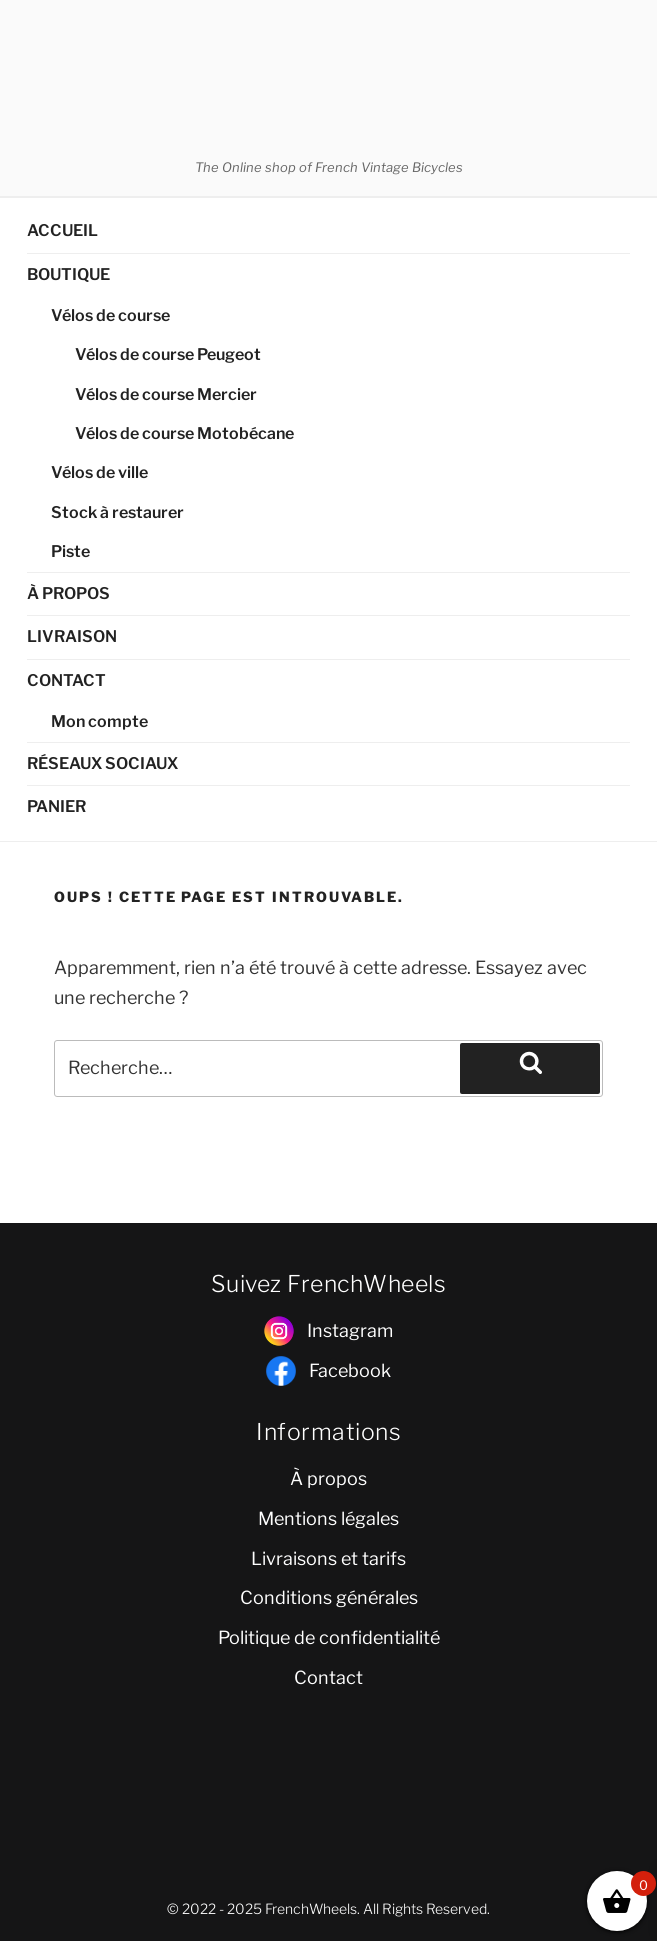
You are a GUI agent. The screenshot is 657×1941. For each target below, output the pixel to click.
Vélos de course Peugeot (168, 354)
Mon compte (99, 721)
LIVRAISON (72, 636)
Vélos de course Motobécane (184, 433)
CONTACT (66, 680)
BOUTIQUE (68, 274)
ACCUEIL (62, 230)
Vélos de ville (99, 472)
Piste (70, 551)
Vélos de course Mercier (166, 394)
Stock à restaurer (117, 512)
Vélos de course (110, 315)
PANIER (56, 806)
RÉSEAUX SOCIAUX (102, 763)
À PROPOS (68, 593)
